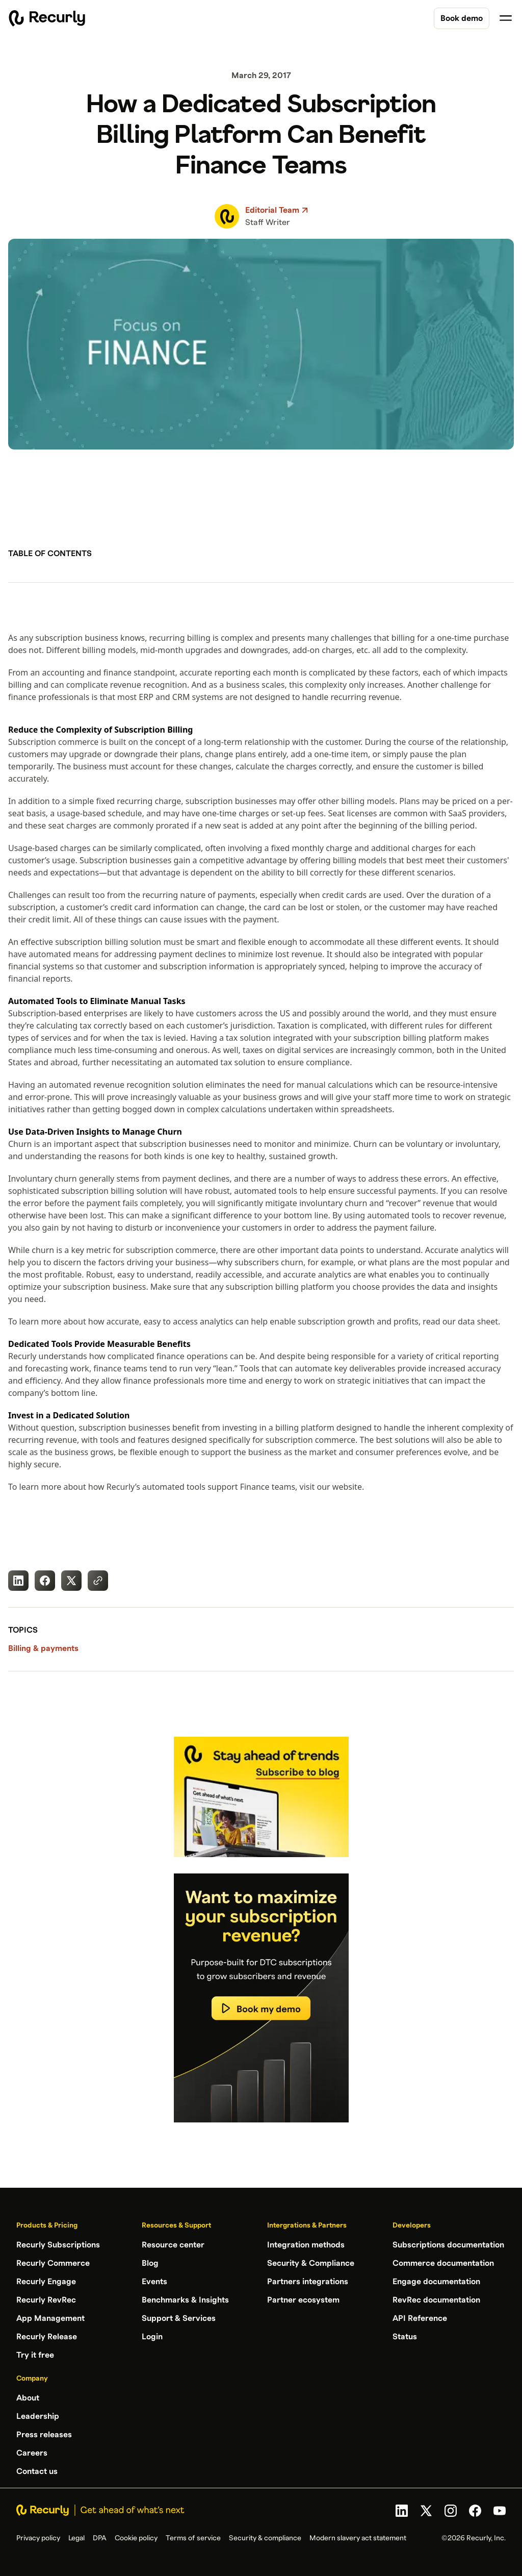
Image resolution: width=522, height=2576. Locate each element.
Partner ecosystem (303, 2300)
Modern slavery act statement (357, 2538)
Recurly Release (46, 2337)
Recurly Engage (46, 2282)
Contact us (37, 2471)
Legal (76, 2538)
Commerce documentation (443, 2263)
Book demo (461, 18)
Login (152, 2337)
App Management (50, 2318)
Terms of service (193, 2538)
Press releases (44, 2435)
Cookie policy (136, 2538)
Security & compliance (265, 2538)
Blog (150, 2263)
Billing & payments (43, 1648)
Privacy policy (38, 2538)
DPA (100, 2538)
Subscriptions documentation (448, 2245)
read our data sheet (460, 1321)
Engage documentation (436, 2282)
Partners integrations (307, 2282)
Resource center (173, 2245)
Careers (31, 2453)
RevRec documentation (436, 2300)
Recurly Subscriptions (58, 2245)
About (27, 2398)
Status (405, 2337)
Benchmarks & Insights (185, 2300)
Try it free (35, 2355)
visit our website (331, 1486)
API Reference (420, 2318)
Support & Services (179, 2318)
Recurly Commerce (53, 2263)
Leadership (37, 2416)
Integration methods (306, 2245)
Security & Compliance (310, 2263)
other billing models (356, 801)
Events (154, 2282)
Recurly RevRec (46, 2300)
